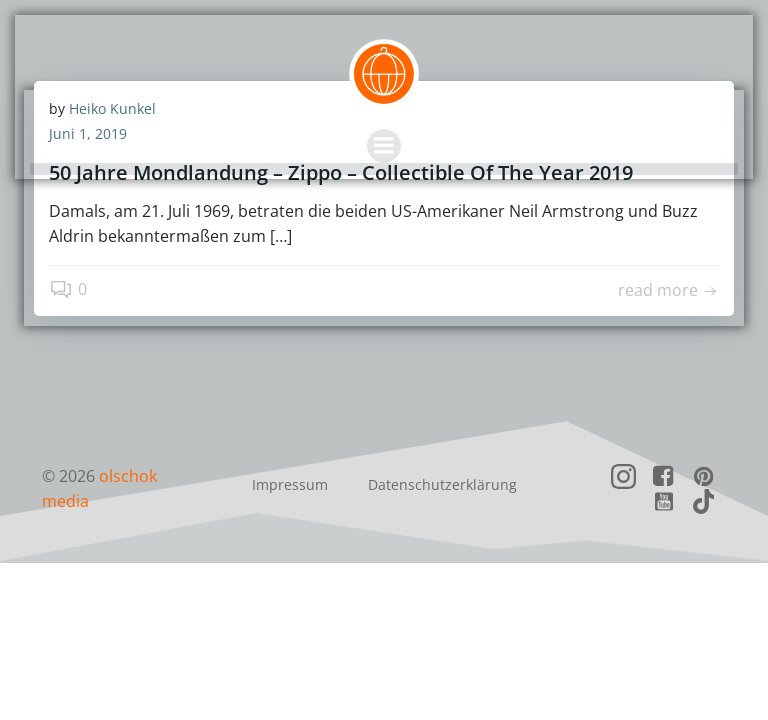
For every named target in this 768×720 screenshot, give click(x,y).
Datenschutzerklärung (442, 485)
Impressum (290, 485)
